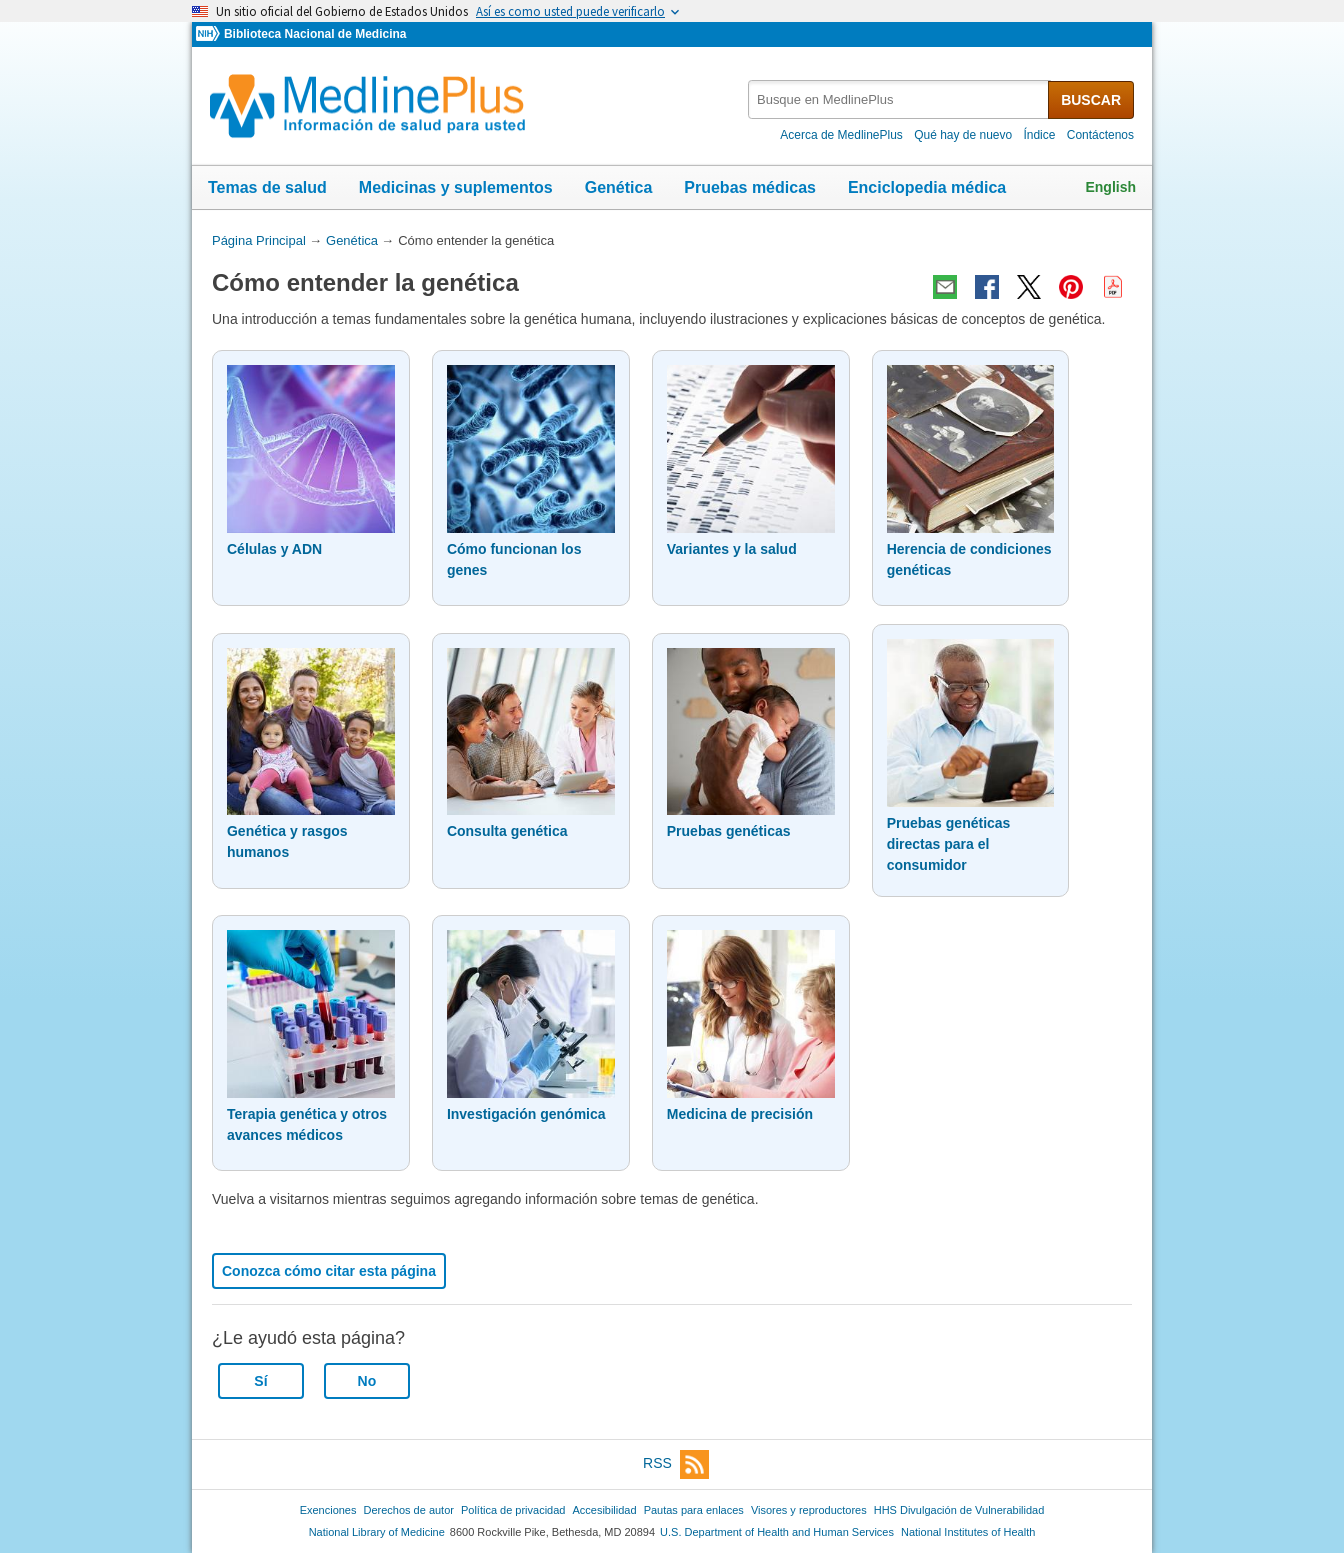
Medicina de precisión (740, 1114)
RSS (676, 1464)
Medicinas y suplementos (456, 187)
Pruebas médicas (750, 187)
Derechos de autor (409, 1510)
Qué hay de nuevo (963, 135)
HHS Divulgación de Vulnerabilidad (959, 1510)
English (1110, 187)
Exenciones (328, 1510)
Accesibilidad (604, 1510)
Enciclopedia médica (927, 187)
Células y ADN (274, 549)
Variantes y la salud (732, 549)
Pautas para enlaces (694, 1510)
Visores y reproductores (809, 1510)
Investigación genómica (526, 1114)
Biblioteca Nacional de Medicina (315, 34)
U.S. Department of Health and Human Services (777, 1532)
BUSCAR (1091, 100)
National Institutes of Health (968, 1532)
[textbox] (899, 99)
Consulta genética (507, 831)
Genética (619, 187)
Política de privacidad (513, 1510)
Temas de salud (267, 187)
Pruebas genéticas (729, 831)
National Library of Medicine (377, 1532)
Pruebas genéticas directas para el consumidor (949, 844)
